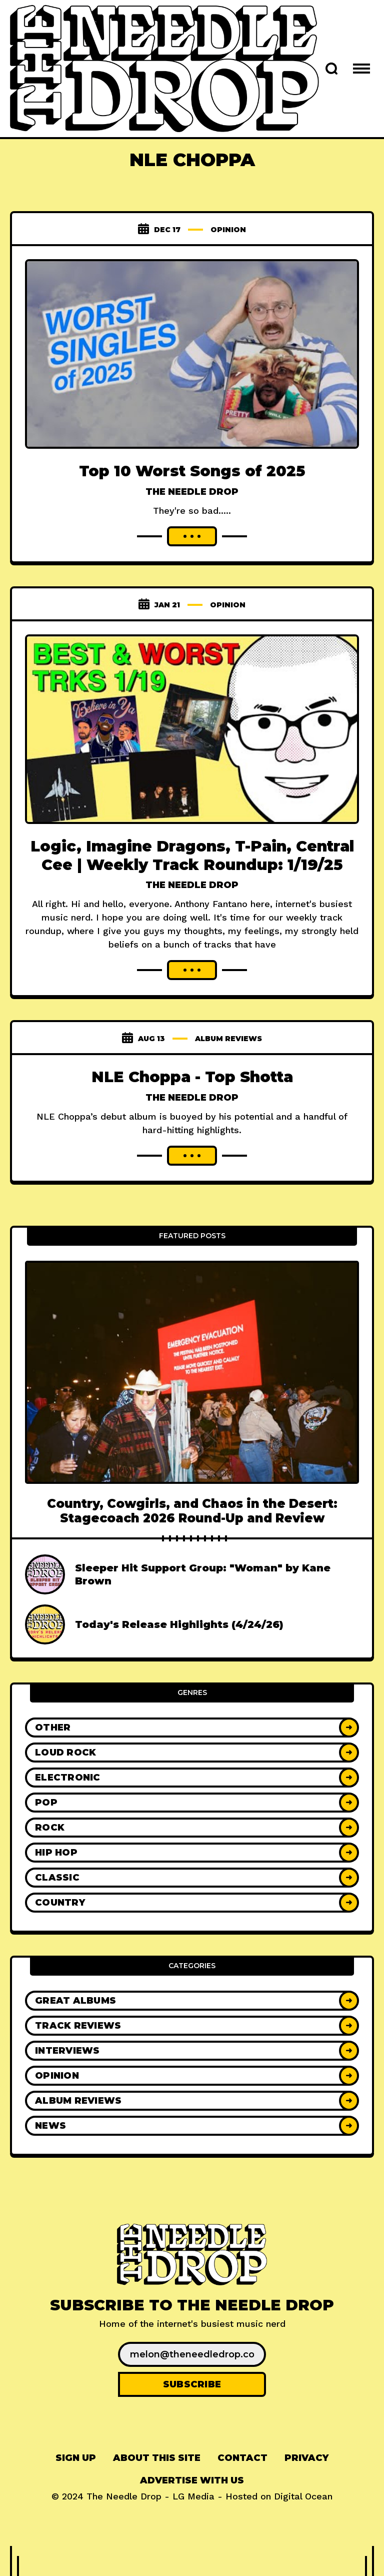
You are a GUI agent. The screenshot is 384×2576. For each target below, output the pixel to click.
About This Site (156, 2457)
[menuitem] (76, 2458)
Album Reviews (228, 1038)
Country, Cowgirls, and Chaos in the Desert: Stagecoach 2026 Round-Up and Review (192, 1510)
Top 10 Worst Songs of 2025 (192, 471)
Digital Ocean (303, 2496)
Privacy (306, 2457)
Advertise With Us (192, 2480)
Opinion (228, 229)
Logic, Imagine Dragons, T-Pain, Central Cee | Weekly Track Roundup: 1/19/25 (192, 855)
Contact (243, 2457)
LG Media (193, 2496)
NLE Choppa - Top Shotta (192, 1077)
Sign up (76, 2457)
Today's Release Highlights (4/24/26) (179, 1624)
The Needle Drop (192, 491)
